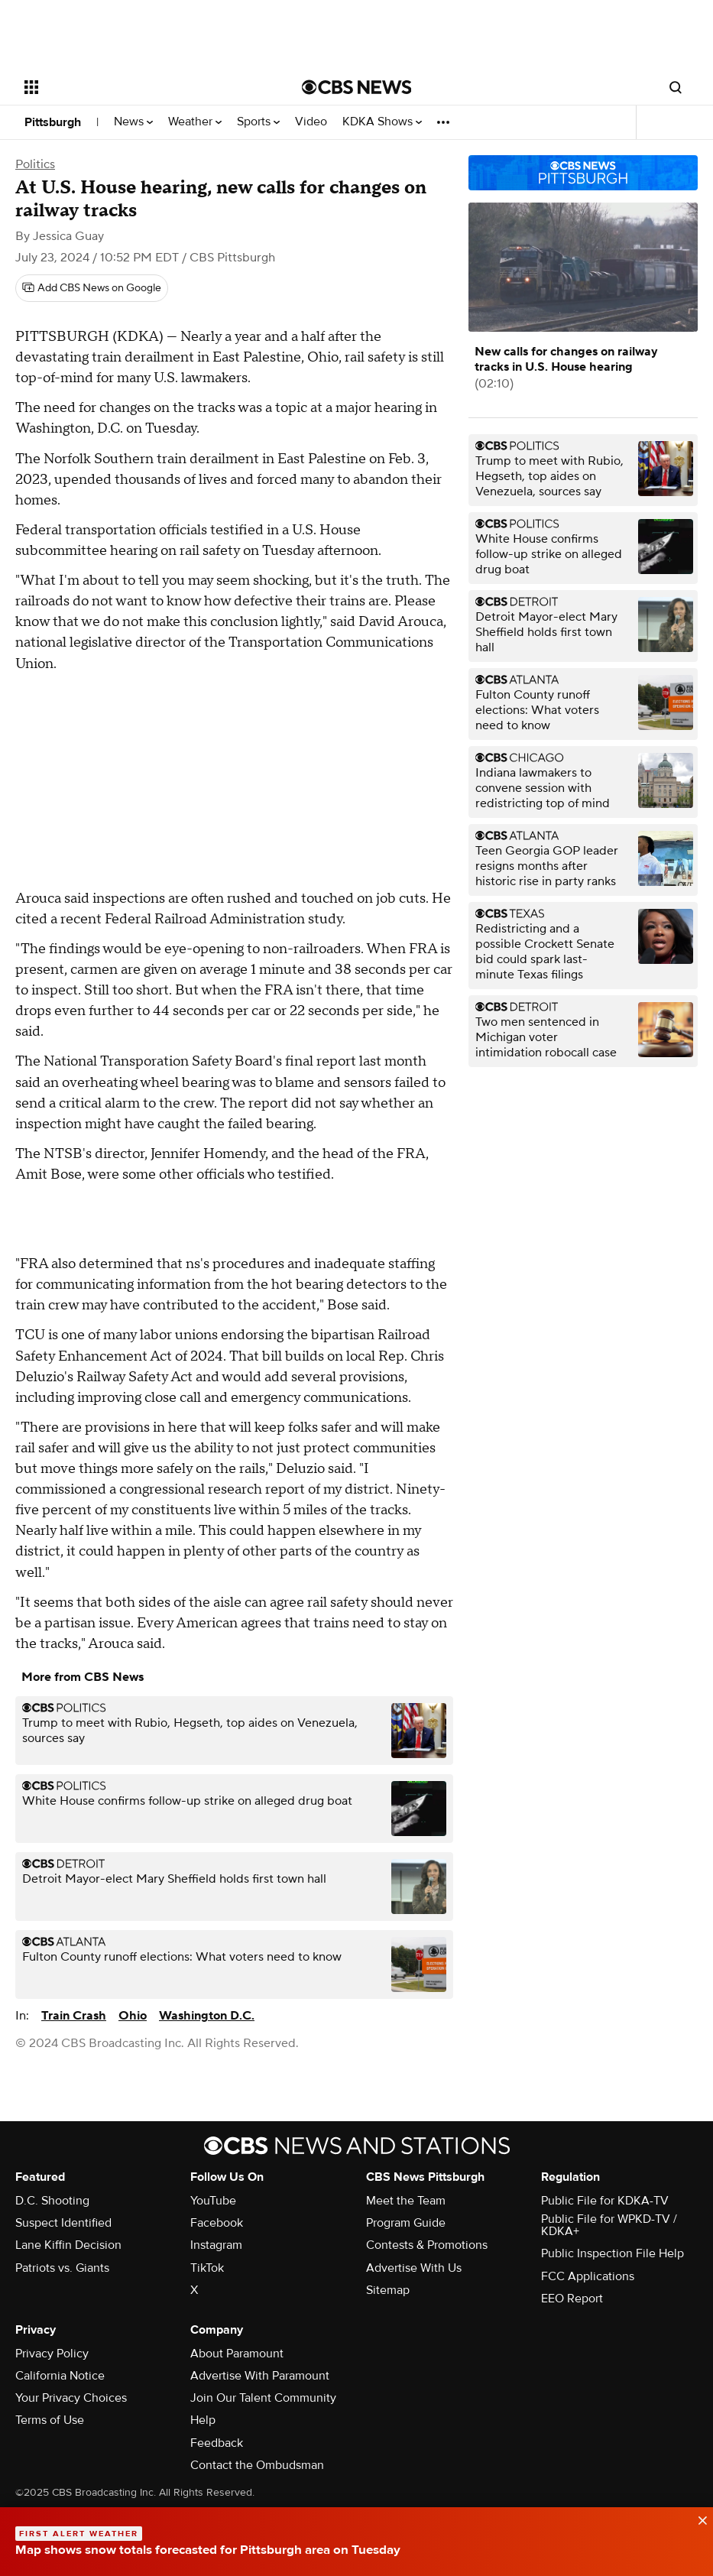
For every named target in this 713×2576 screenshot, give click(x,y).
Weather (195, 122)
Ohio (132, 2015)
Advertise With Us (414, 2268)
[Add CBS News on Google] (91, 288)
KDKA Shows (382, 122)
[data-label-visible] (697, 2518)
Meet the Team (406, 2201)
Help (203, 2420)
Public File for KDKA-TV (605, 2201)
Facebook (216, 2223)
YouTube (213, 2201)
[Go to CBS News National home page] (357, 87)
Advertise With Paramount (259, 2376)
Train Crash (73, 2015)
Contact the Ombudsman (257, 2465)
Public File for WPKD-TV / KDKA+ (609, 2225)
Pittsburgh (52, 122)
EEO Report (572, 2298)
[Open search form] (675, 87)
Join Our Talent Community (263, 2398)
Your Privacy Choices (71, 2398)
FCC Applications (587, 2276)
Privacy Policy (52, 2353)
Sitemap (388, 2290)
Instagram (216, 2245)
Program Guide (406, 2223)
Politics (35, 164)
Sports (258, 122)
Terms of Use (49, 2420)
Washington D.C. (206, 2015)
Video (311, 122)
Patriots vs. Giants (62, 2268)
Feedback (216, 2443)
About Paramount (237, 2353)
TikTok (207, 2268)
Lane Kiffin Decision (68, 2245)
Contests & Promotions (427, 2245)
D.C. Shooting (52, 2201)
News (133, 122)
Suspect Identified (63, 2223)
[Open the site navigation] (135, 87)
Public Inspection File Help (612, 2253)
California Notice (60, 2376)
